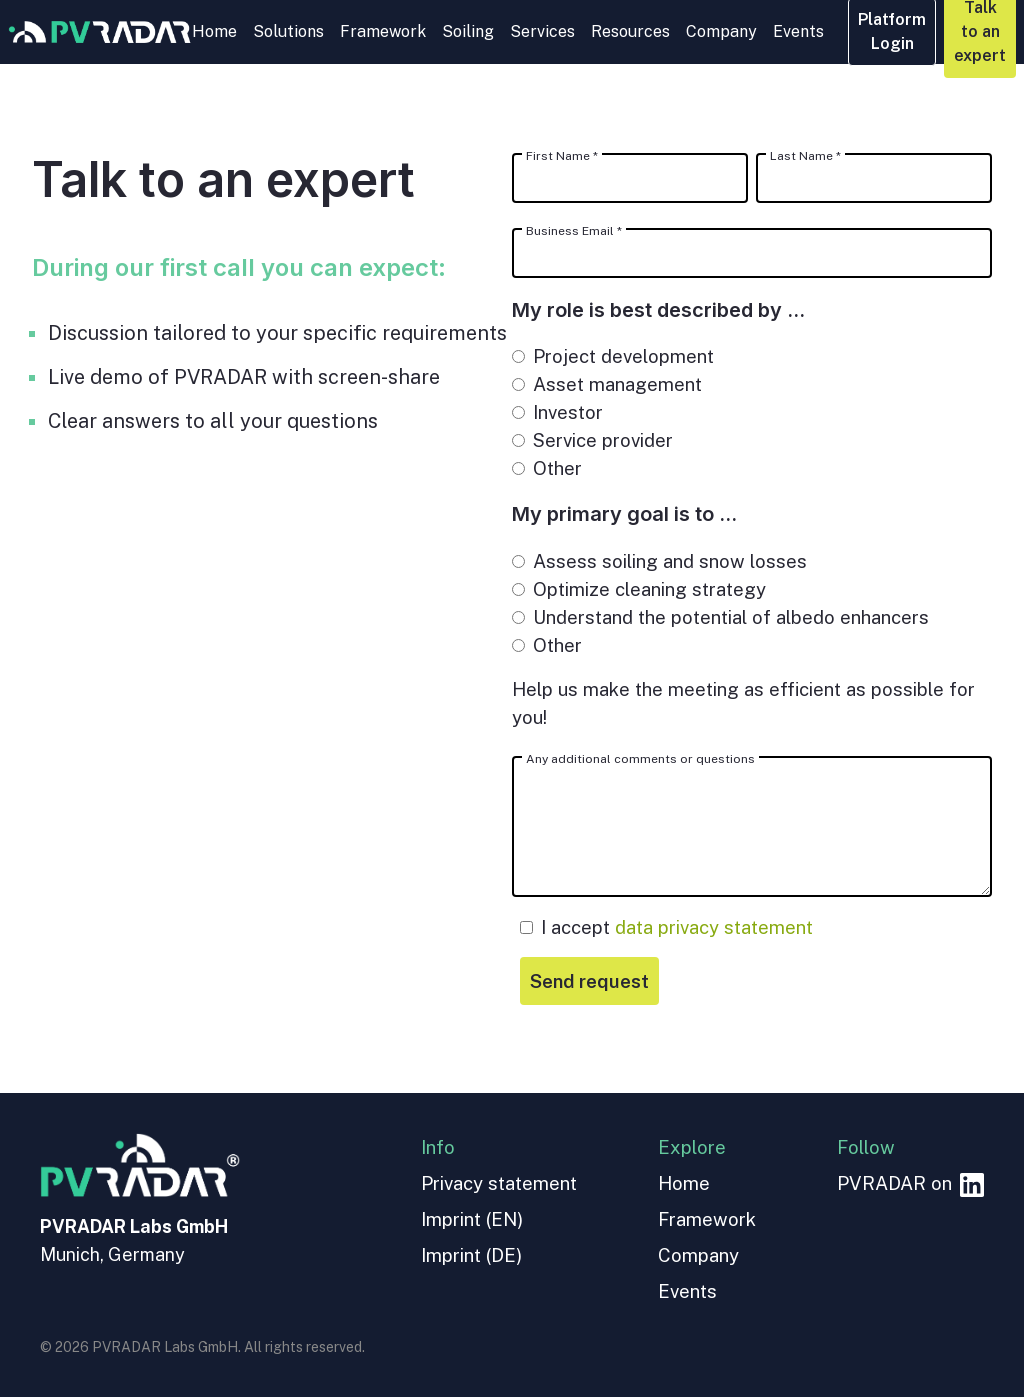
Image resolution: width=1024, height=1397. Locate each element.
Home (214, 31)
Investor (557, 412)
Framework (383, 31)
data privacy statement (714, 927)
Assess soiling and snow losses (659, 561)
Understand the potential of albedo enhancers (720, 617)
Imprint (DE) (471, 1255)
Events (798, 31)
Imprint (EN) (472, 1219)
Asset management (607, 384)
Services (542, 31)
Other (547, 468)
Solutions (288, 31)
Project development (613, 356)
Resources (630, 31)
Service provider (592, 440)
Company (721, 31)
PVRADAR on (910, 1183)
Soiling (468, 31)
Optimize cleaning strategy (639, 589)
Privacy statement (499, 1183)
